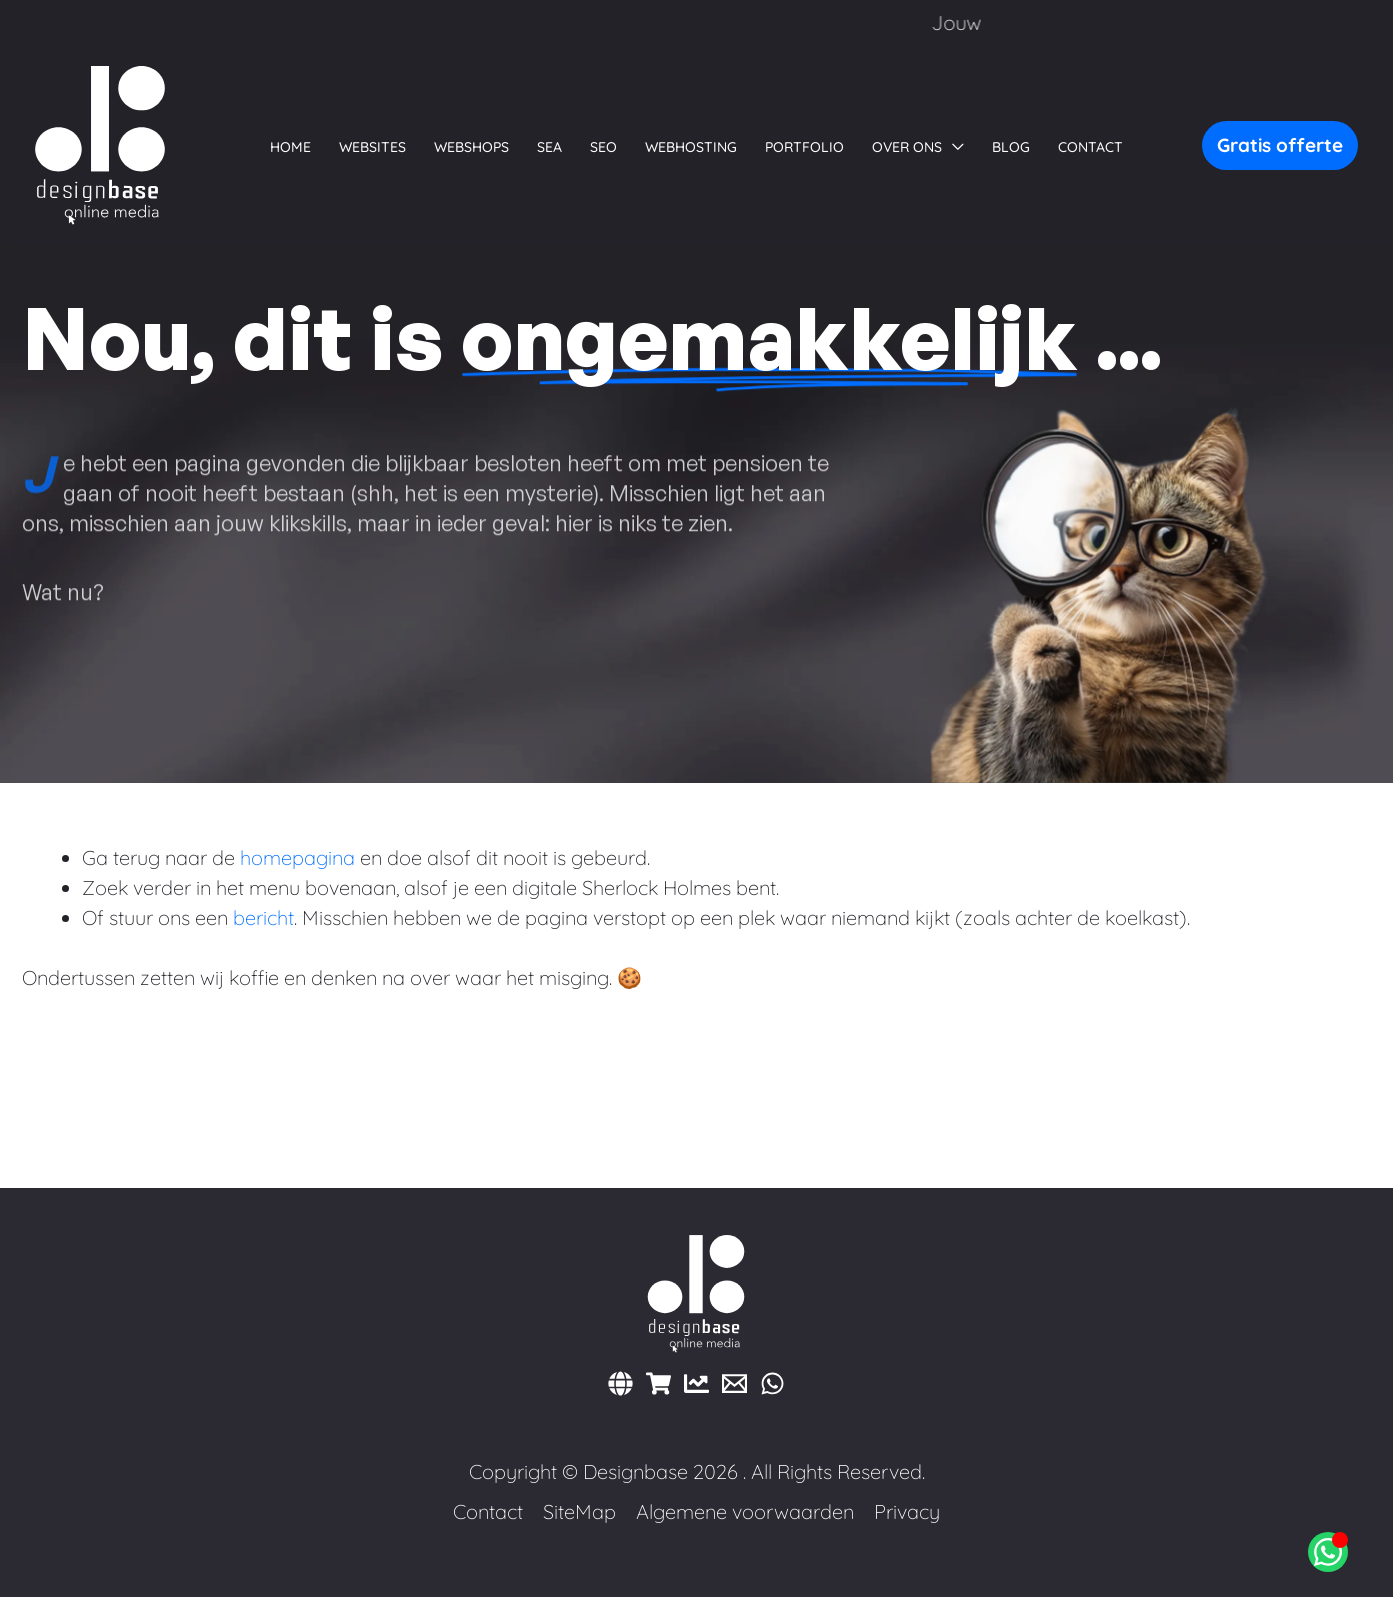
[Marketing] (696, 1383)
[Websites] (620, 1383)
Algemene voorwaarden (745, 1511)
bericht (263, 917)
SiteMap (579, 1511)
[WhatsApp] (772, 1383)
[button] (918, 147)
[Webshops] (658, 1383)
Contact (488, 1511)
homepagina (297, 857)
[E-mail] (734, 1383)
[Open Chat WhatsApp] (1328, 1552)
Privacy (907, 1511)
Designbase (635, 1471)
